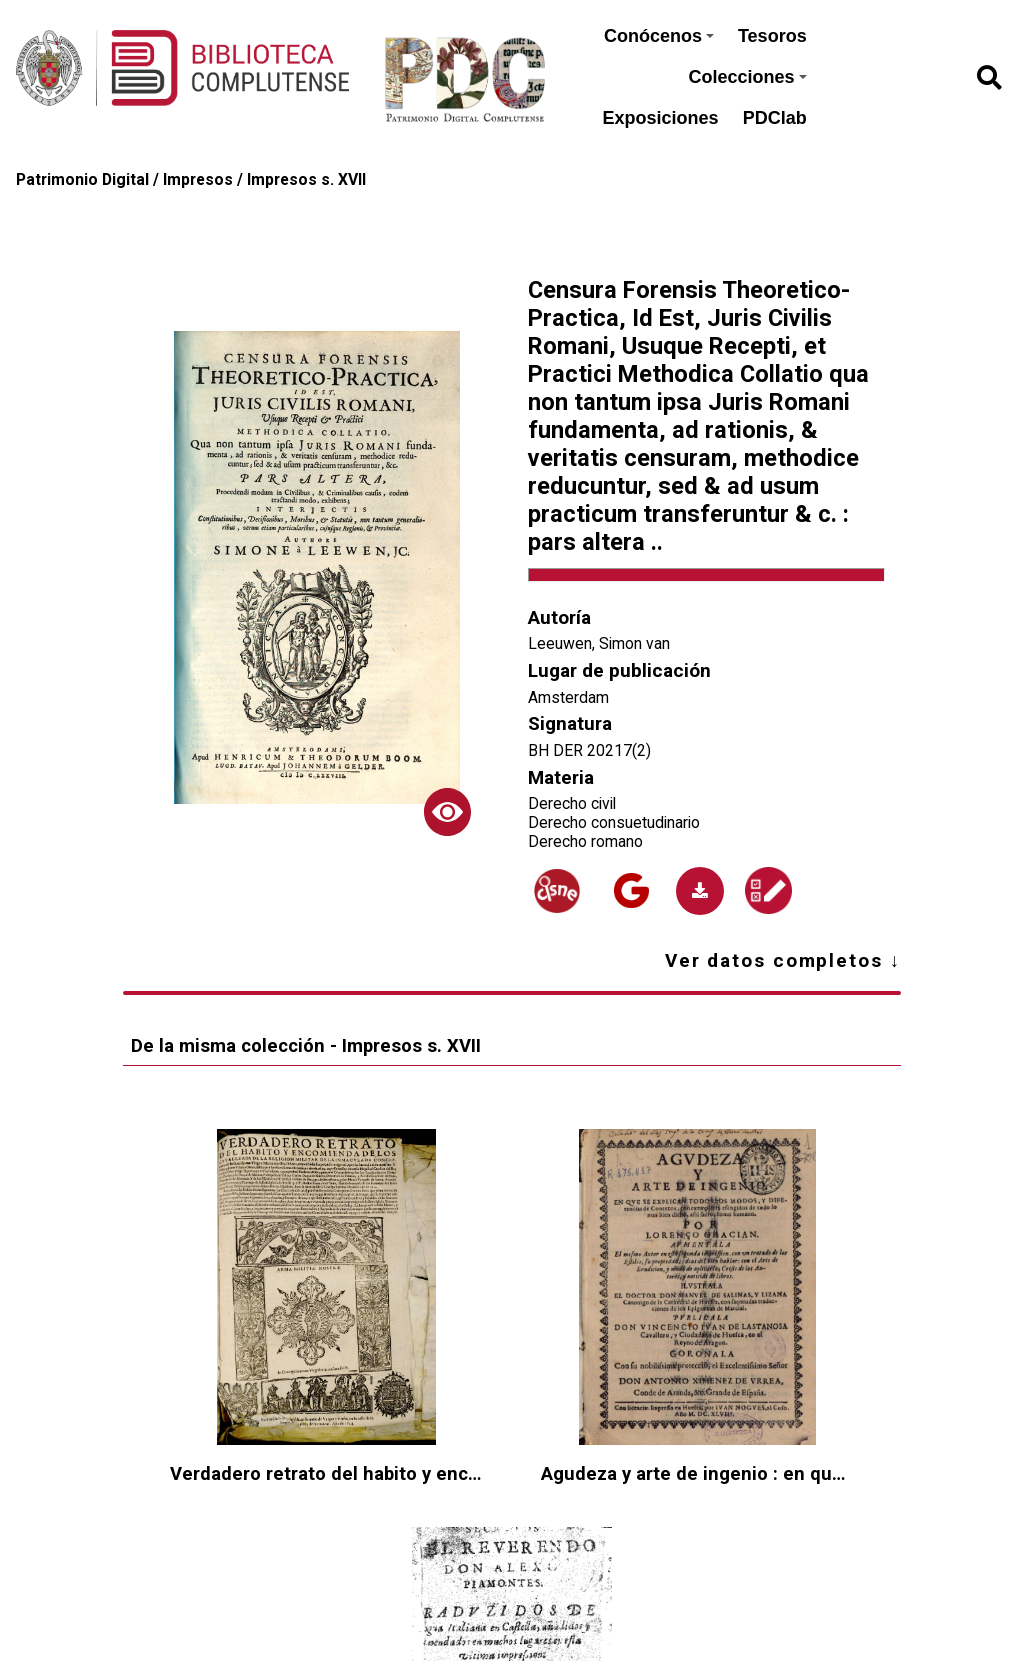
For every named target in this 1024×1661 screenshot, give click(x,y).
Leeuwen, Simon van (599, 643)
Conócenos (659, 36)
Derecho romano (585, 841)
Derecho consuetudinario (614, 822)
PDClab (775, 118)
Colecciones (748, 77)
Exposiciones (661, 118)
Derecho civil (572, 803)
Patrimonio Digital (82, 179)
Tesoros (772, 36)
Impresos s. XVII (306, 179)
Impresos (198, 179)
